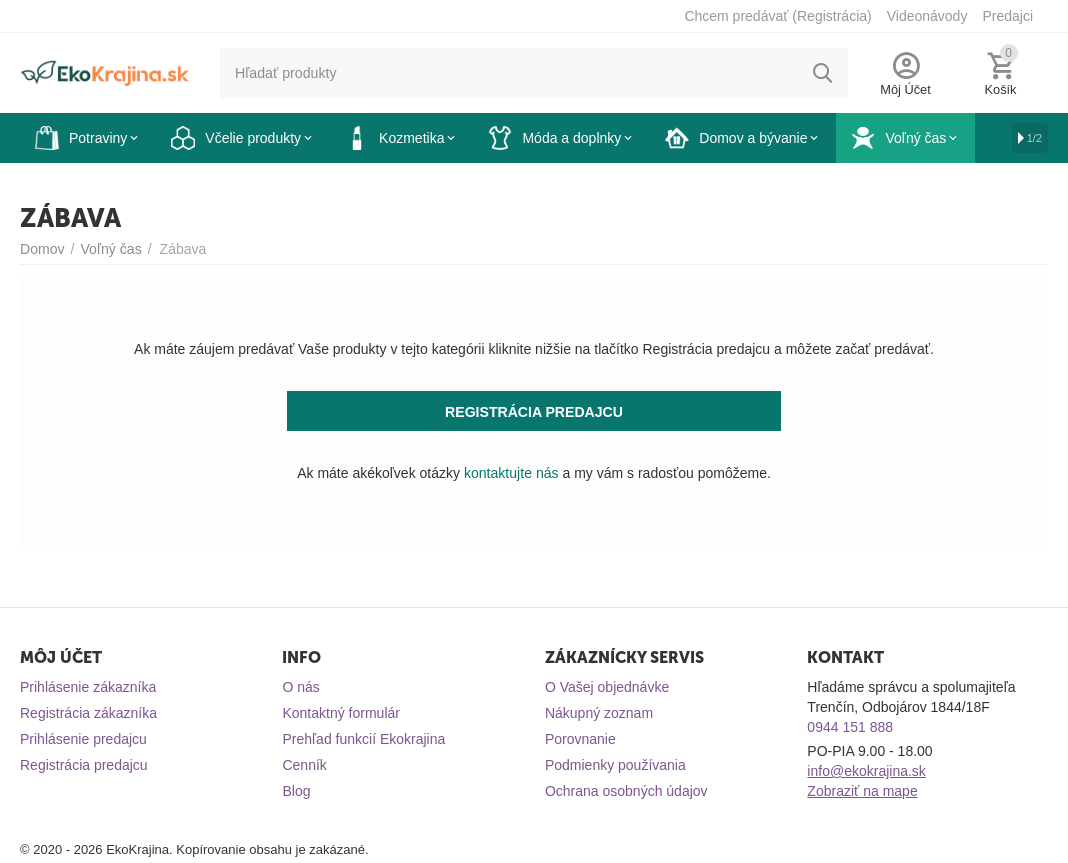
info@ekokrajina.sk (866, 771)
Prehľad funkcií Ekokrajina (363, 739)
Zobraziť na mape (862, 791)
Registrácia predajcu (84, 765)
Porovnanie (580, 739)
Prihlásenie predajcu (83, 739)
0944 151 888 (850, 727)
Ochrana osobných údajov (626, 791)
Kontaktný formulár (341, 713)
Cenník (304, 765)
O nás (300, 687)
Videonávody (927, 16)
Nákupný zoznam (599, 713)
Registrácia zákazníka (88, 713)
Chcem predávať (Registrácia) (777, 16)
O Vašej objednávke (607, 687)
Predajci (1007, 16)
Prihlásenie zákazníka (88, 687)
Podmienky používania (615, 765)
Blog (296, 791)
